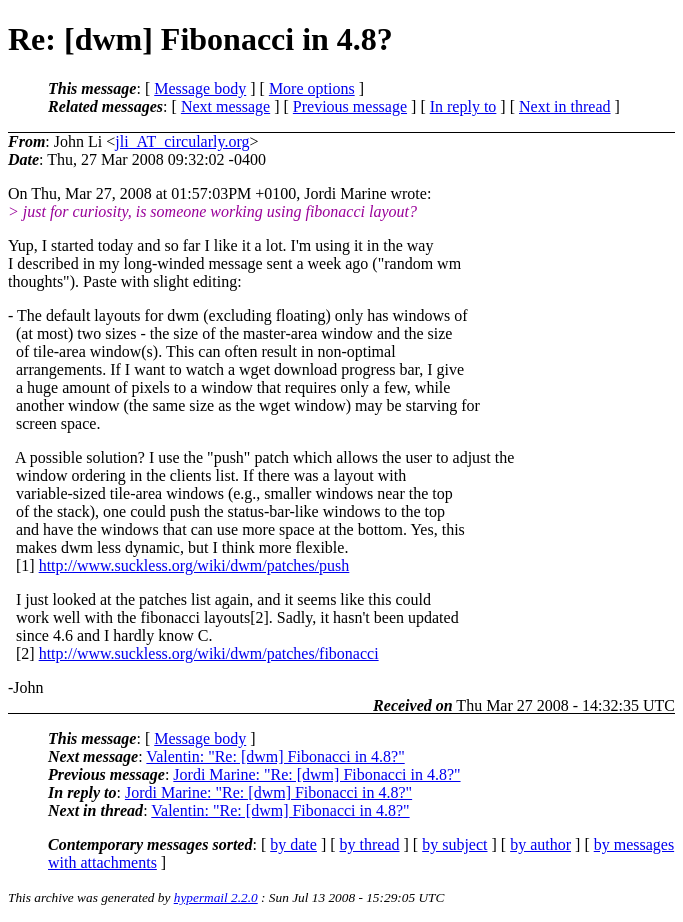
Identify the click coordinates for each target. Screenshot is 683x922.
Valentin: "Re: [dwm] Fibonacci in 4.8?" (275, 756)
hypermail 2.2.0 (216, 897)
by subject (454, 844)
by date (293, 844)
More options (312, 88)
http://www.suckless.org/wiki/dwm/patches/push (194, 565)
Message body (200, 88)
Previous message (350, 106)
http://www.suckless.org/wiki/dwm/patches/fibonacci (209, 653)
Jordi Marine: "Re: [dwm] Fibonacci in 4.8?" (316, 774)
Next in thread (565, 106)
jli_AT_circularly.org (182, 141)
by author (540, 844)
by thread (370, 844)
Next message (225, 106)
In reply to (463, 106)
